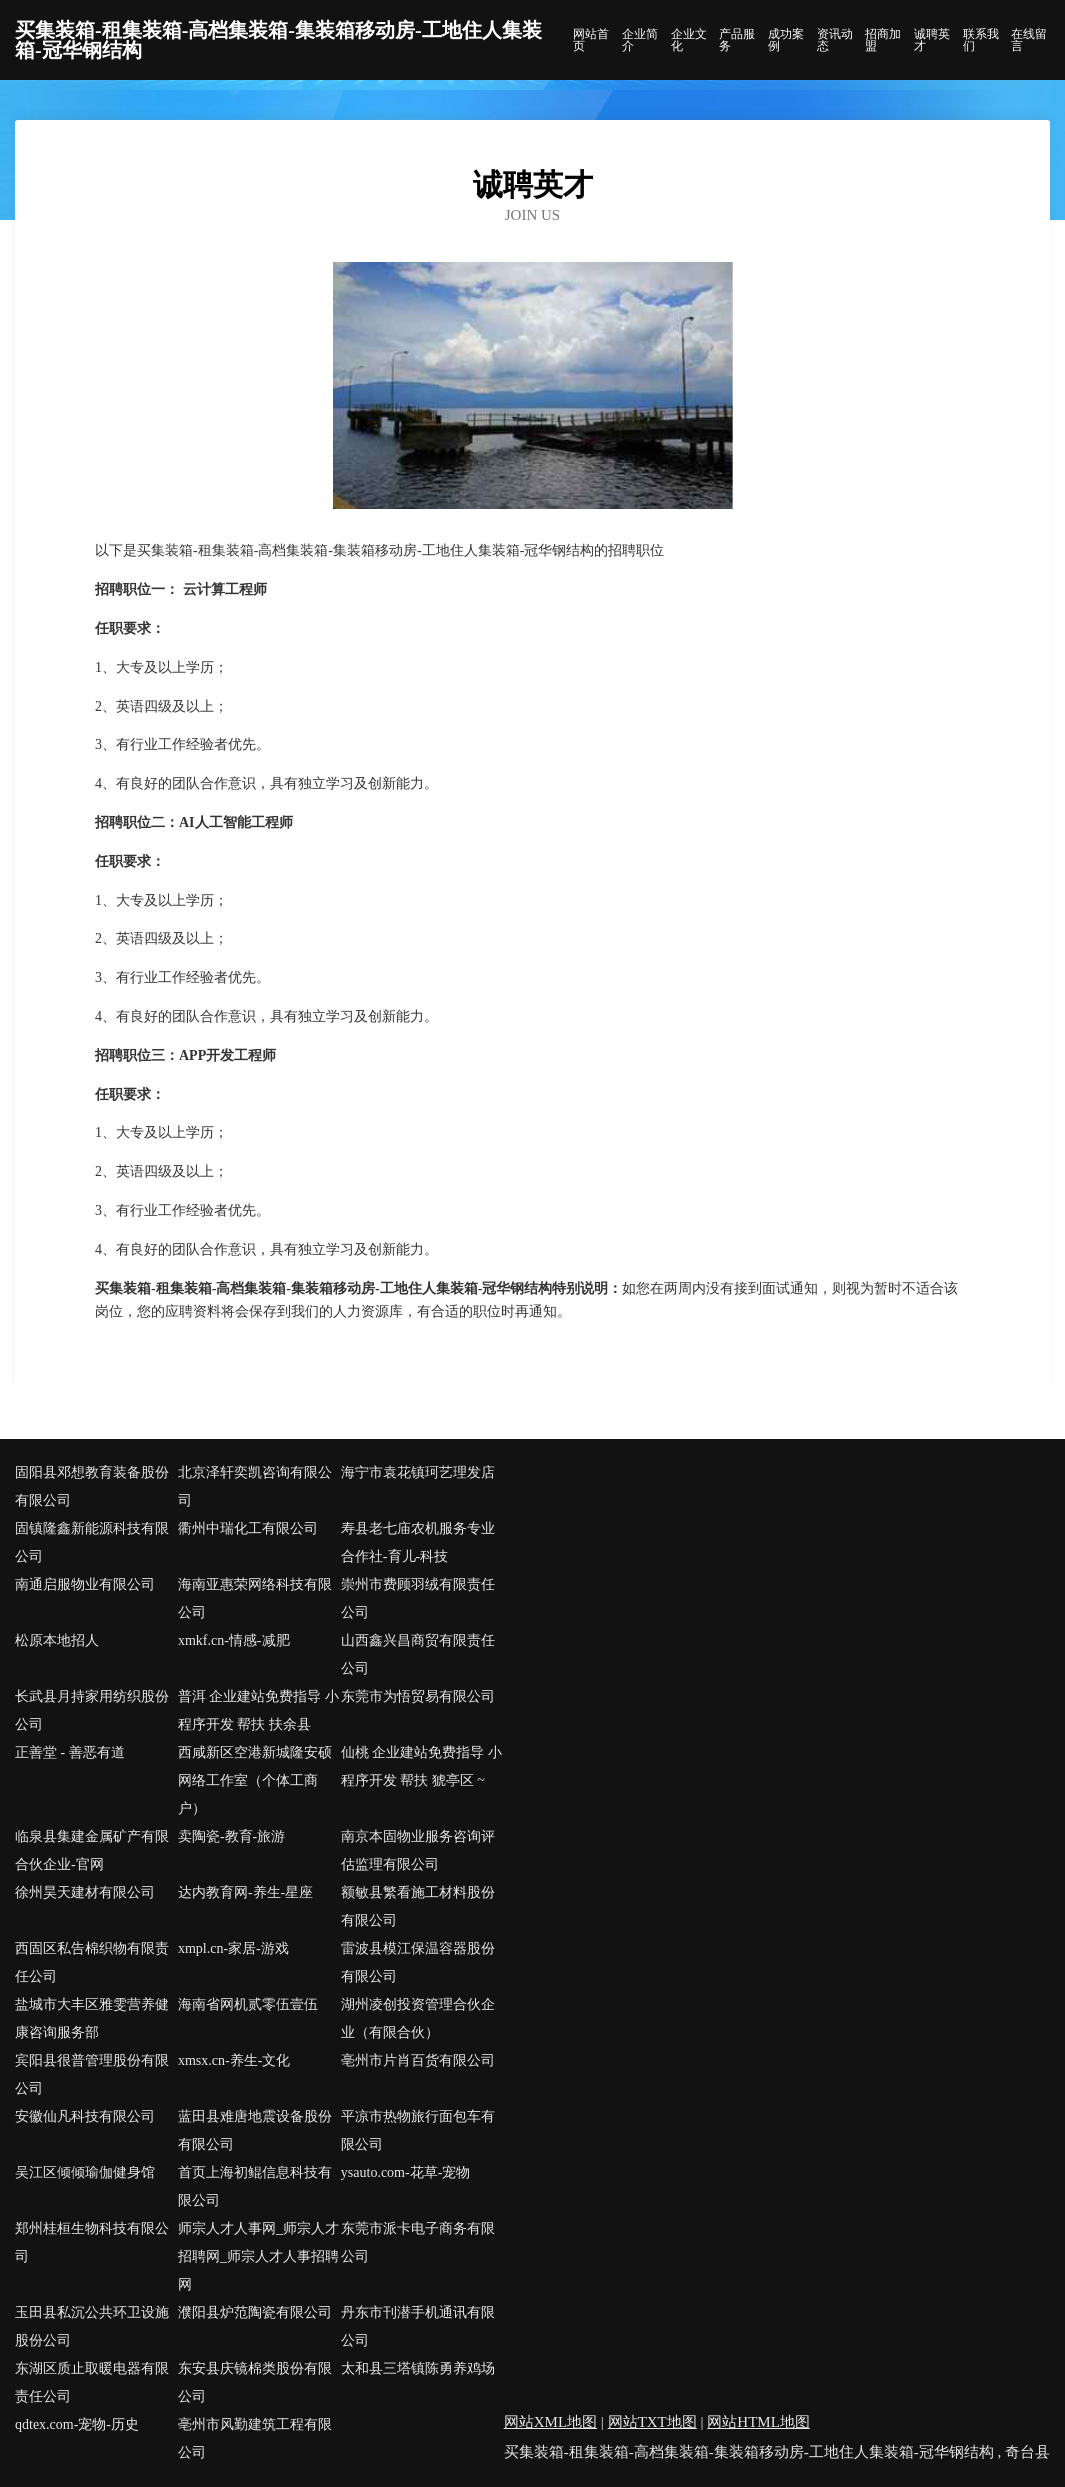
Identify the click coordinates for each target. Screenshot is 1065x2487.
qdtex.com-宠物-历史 (77, 2424)
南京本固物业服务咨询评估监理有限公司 (418, 1850)
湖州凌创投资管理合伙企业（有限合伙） (418, 2018)
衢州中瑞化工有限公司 (248, 1528)
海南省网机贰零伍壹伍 (248, 2004)
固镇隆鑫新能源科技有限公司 (92, 1542)
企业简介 (640, 40)
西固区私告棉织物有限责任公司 (92, 1962)
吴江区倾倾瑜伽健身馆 (85, 2172)
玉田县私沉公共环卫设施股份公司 (92, 2326)
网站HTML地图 (758, 2422)
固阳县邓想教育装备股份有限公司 (92, 1486)
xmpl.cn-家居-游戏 (233, 1948)
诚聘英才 (932, 40)
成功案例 (786, 40)
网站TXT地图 (652, 2422)
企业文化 (689, 40)
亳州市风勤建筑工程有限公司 (255, 2438)
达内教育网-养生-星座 (245, 1892)
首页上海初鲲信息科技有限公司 (255, 2186)
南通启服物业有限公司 (85, 1584)
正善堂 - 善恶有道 (70, 1752)
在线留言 (1029, 40)
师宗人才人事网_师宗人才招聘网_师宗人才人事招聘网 (258, 2256)
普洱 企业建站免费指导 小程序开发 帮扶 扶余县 (258, 1710)
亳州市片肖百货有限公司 (418, 2060)
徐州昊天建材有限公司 (85, 1892)
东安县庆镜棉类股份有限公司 (255, 2382)
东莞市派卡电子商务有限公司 (418, 2242)
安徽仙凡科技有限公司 (85, 2116)
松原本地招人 (57, 1640)
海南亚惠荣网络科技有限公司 (255, 1598)
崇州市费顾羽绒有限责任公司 (418, 1598)
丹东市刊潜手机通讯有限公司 (418, 2326)
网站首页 (591, 40)
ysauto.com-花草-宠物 (405, 2172)
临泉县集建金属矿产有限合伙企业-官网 (92, 1850)
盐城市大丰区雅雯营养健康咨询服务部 (92, 2018)
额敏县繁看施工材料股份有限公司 (418, 1906)
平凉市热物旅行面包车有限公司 (418, 2130)
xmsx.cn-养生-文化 (234, 2060)
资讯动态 (835, 40)
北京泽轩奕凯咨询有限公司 (255, 1486)
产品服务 (737, 40)
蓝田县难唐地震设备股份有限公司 (255, 2130)
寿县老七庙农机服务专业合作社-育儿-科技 (418, 1542)
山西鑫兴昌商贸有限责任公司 (418, 1654)
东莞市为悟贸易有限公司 (418, 1696)
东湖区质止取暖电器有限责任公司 (92, 2382)
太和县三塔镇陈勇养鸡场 (418, 2368)
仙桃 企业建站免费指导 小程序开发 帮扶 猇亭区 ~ (421, 1766)
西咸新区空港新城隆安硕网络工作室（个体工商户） (255, 1780)
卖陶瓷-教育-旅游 (231, 1836)
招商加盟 (883, 40)
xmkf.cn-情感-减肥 (234, 1640)
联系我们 (981, 40)
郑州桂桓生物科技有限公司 (92, 2242)
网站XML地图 (550, 2422)
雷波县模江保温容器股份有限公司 (418, 1962)
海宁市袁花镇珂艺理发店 (418, 1472)
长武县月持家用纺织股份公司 (92, 1710)
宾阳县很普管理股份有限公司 (92, 2074)
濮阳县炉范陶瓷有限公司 (255, 2312)
